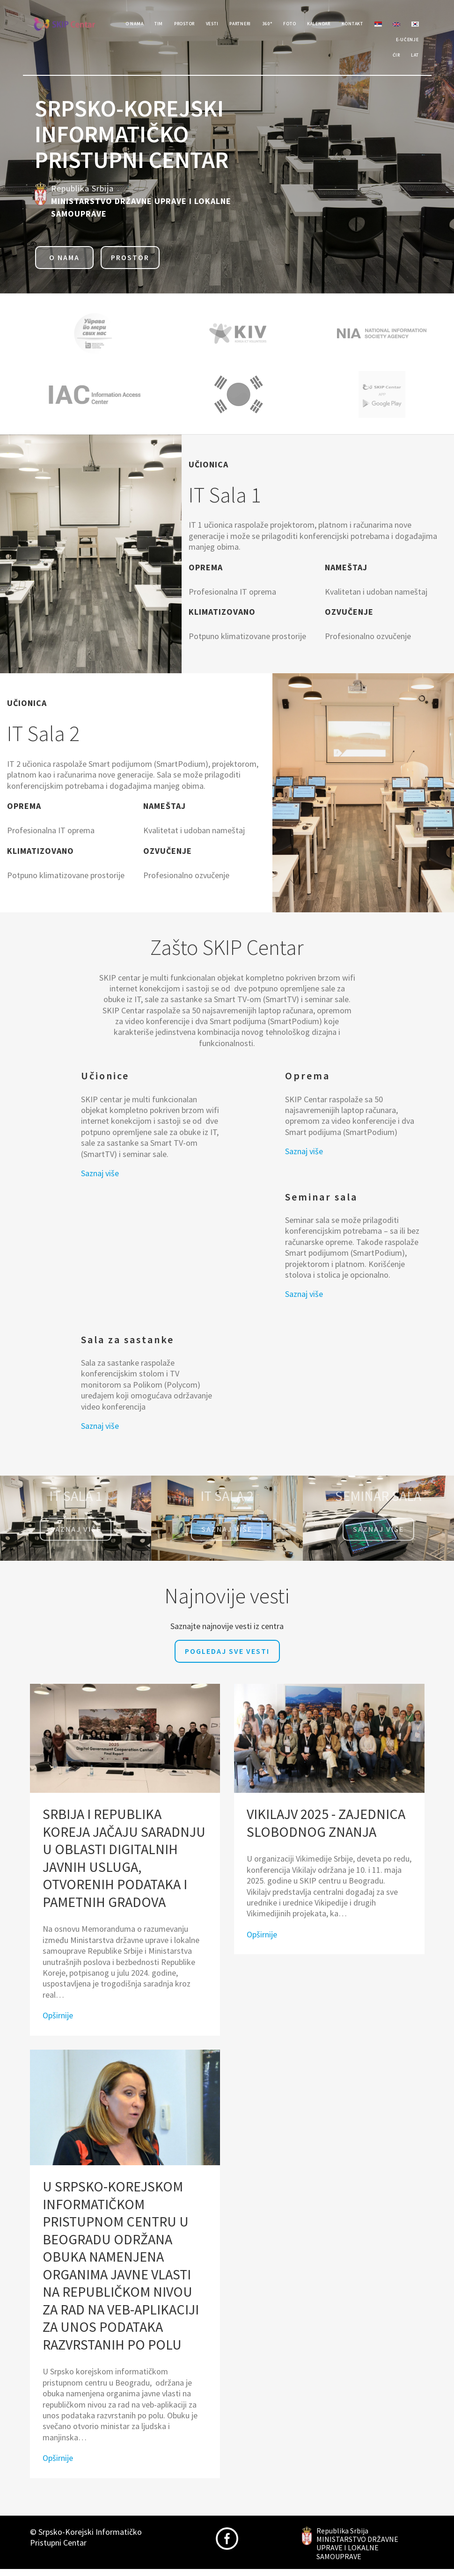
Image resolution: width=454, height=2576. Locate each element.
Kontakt (404, 25)
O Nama (130, 25)
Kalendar (362, 25)
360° (297, 25)
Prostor (193, 25)
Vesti (228, 25)
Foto (325, 25)
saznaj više (378, 1536)
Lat (412, 61)
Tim (160, 25)
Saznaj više (100, 1180)
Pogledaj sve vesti (227, 1658)
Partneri (264, 25)
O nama (64, 264)
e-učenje (404, 43)
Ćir (389, 61)
